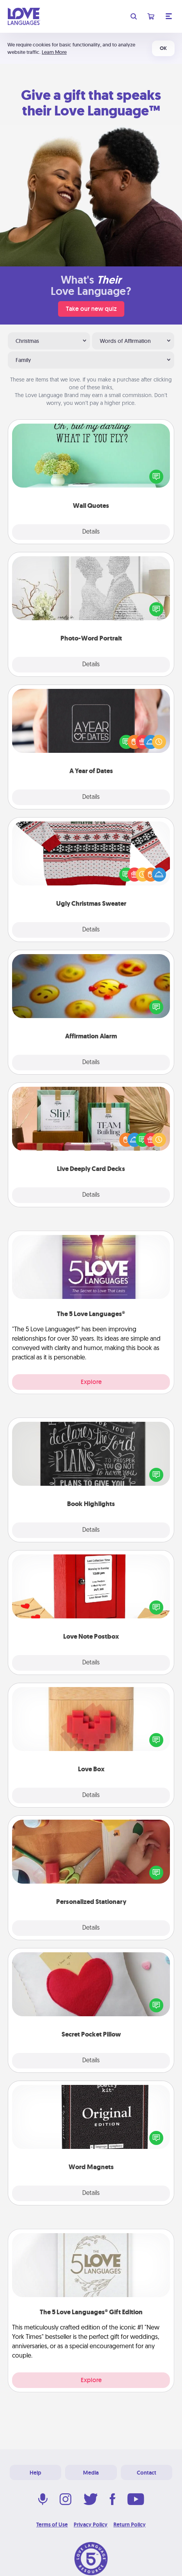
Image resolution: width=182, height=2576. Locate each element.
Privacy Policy (91, 2524)
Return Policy (129, 2524)
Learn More (54, 52)
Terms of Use (52, 2524)
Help (35, 2472)
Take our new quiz (91, 309)
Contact (146, 2472)
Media (91, 2472)
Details (91, 532)
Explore (91, 1382)
